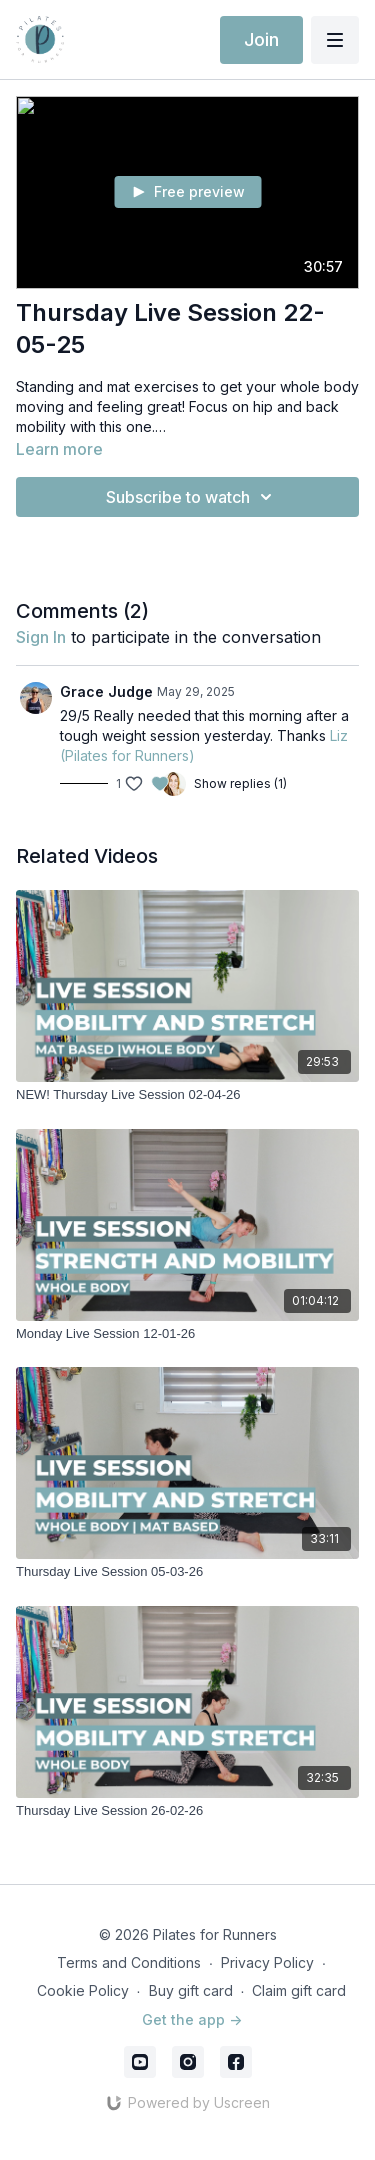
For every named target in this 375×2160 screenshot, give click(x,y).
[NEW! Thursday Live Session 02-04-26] (187, 1095)
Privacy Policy (267, 1962)
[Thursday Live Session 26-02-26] (187, 1811)
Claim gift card (299, 1990)
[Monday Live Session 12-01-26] (187, 1334)
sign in (41, 637)
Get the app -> (192, 2019)
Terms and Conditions (129, 1962)
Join (261, 39)
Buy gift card (191, 1990)
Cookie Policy (83, 1990)
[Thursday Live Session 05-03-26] (187, 1572)
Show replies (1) (240, 783)
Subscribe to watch (192, 497)
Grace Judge (106, 691)
